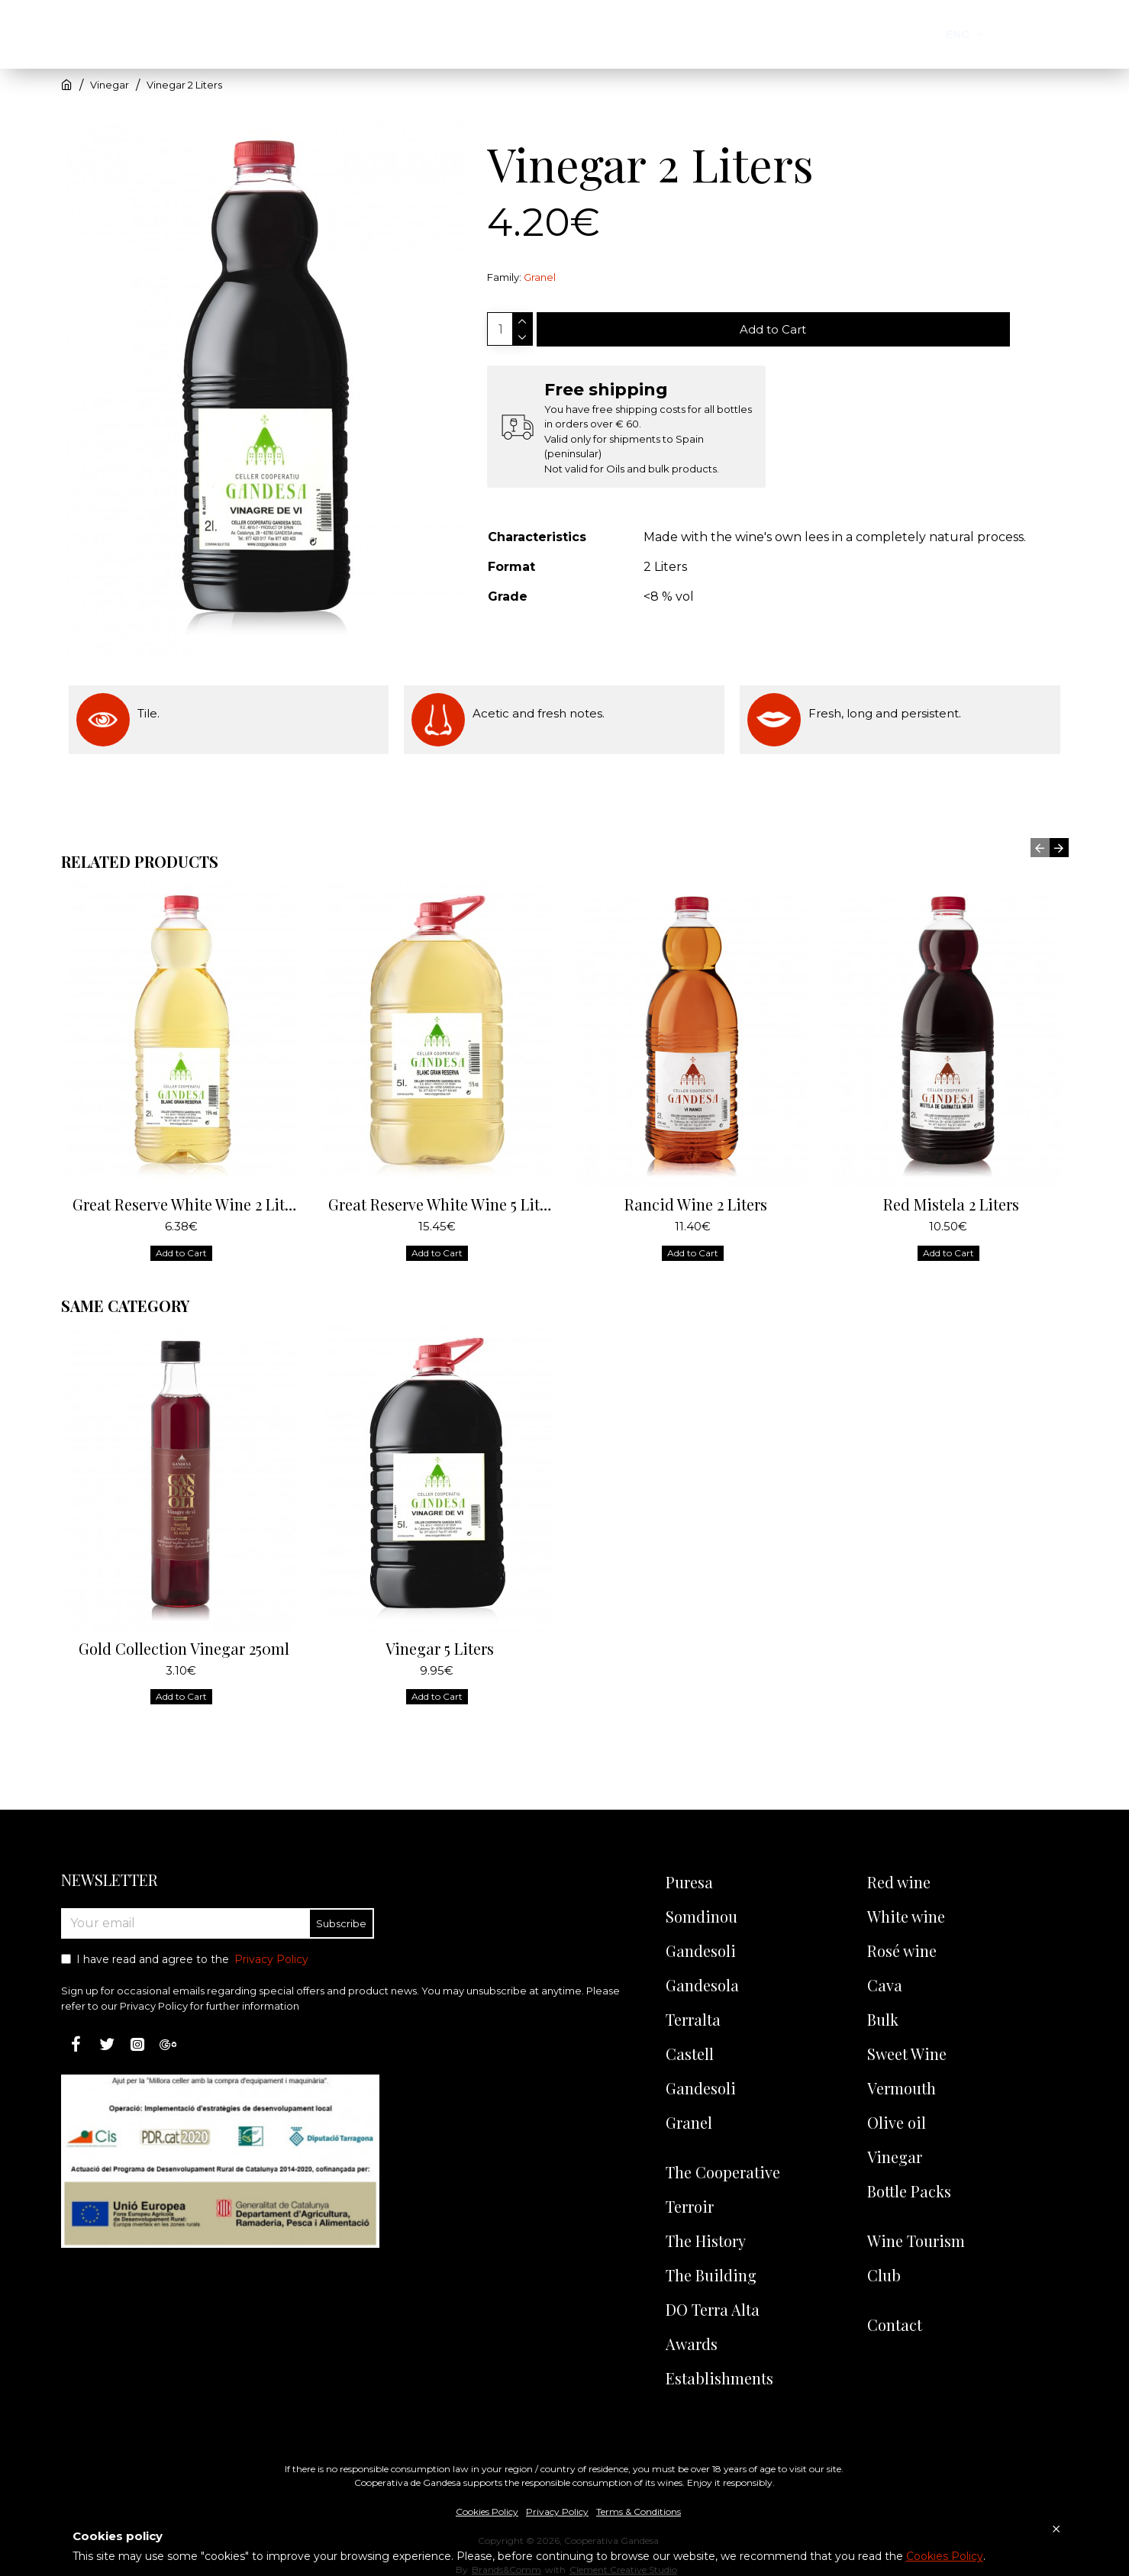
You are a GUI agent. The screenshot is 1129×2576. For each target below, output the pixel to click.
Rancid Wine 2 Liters (695, 1190)
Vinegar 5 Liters (439, 1634)
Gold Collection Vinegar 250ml (184, 1634)
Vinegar (109, 85)
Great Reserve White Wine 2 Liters (184, 1190)
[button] (1040, 833)
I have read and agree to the (186, 1960)
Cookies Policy (944, 2556)
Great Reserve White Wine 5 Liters (440, 1190)
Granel (540, 277)
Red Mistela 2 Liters (951, 1190)
